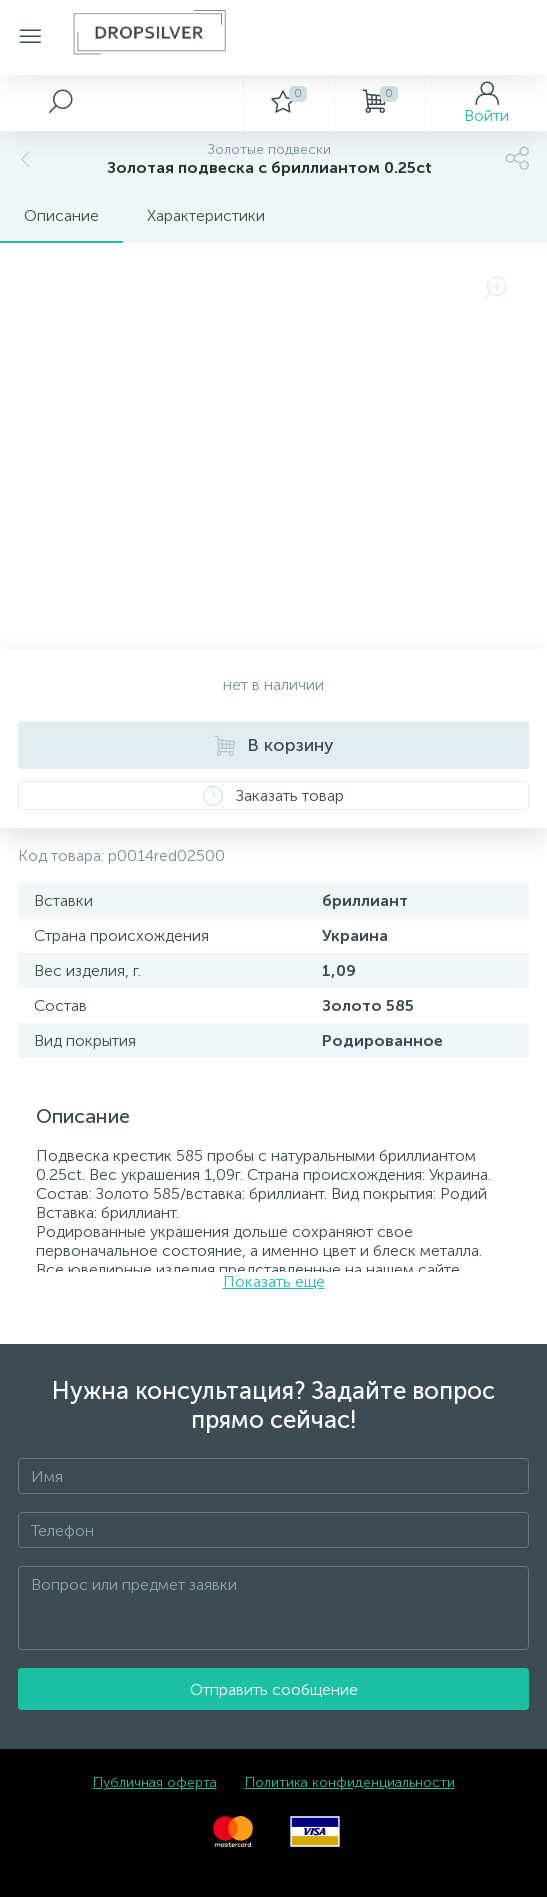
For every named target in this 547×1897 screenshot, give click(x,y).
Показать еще (274, 1281)
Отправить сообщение (274, 1689)
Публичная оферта (155, 1782)
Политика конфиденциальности (350, 1782)
